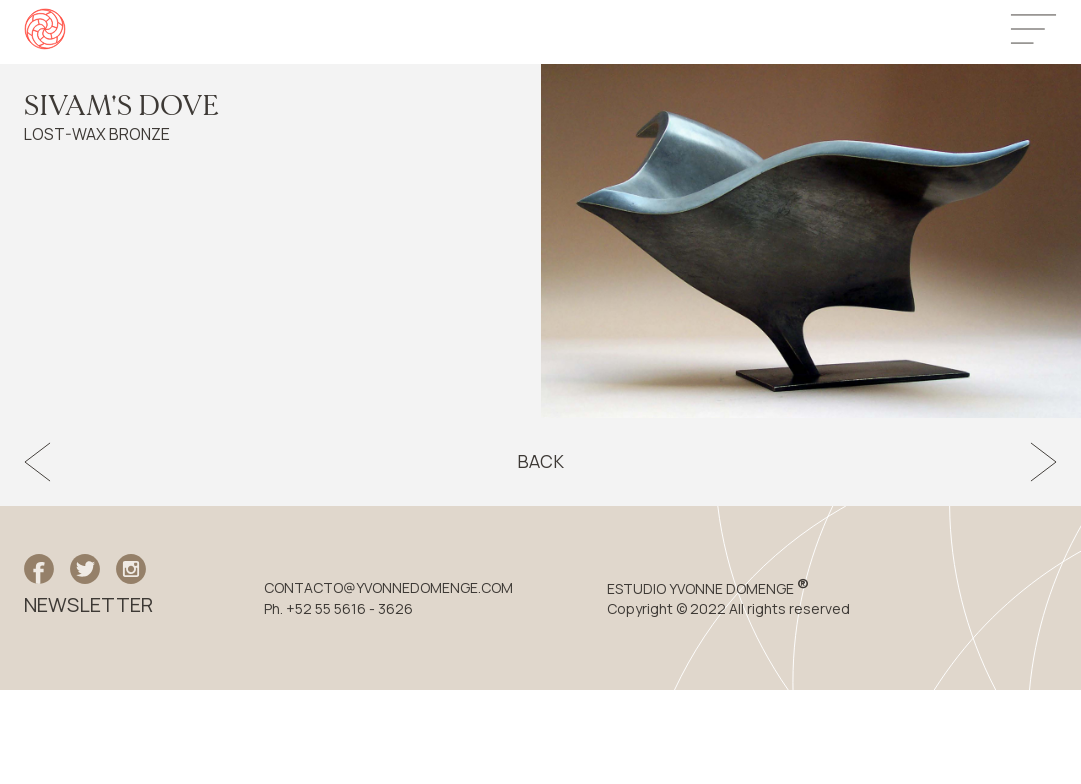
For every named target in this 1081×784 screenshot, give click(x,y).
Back (540, 461)
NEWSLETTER (88, 605)
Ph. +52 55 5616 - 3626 (338, 609)
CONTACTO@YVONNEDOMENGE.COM (388, 588)
